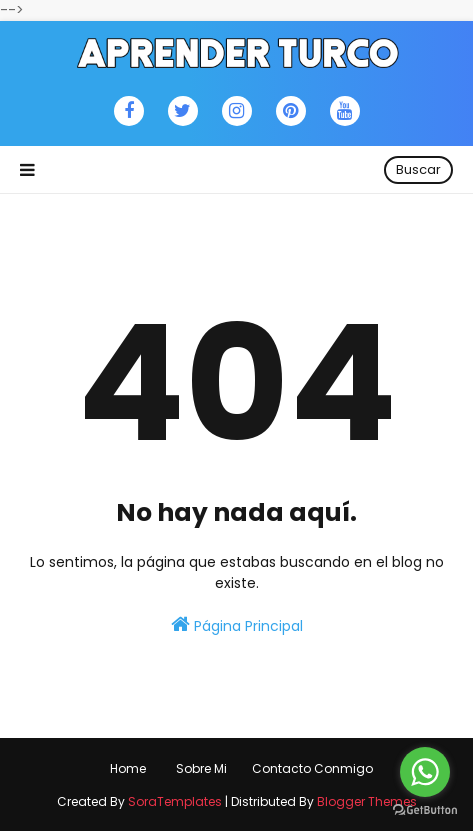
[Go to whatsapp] (425, 772)
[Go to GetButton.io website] (425, 810)
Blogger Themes (367, 801)
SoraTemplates (175, 801)
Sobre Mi (201, 768)
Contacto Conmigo (312, 768)
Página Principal (237, 625)
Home (128, 768)
